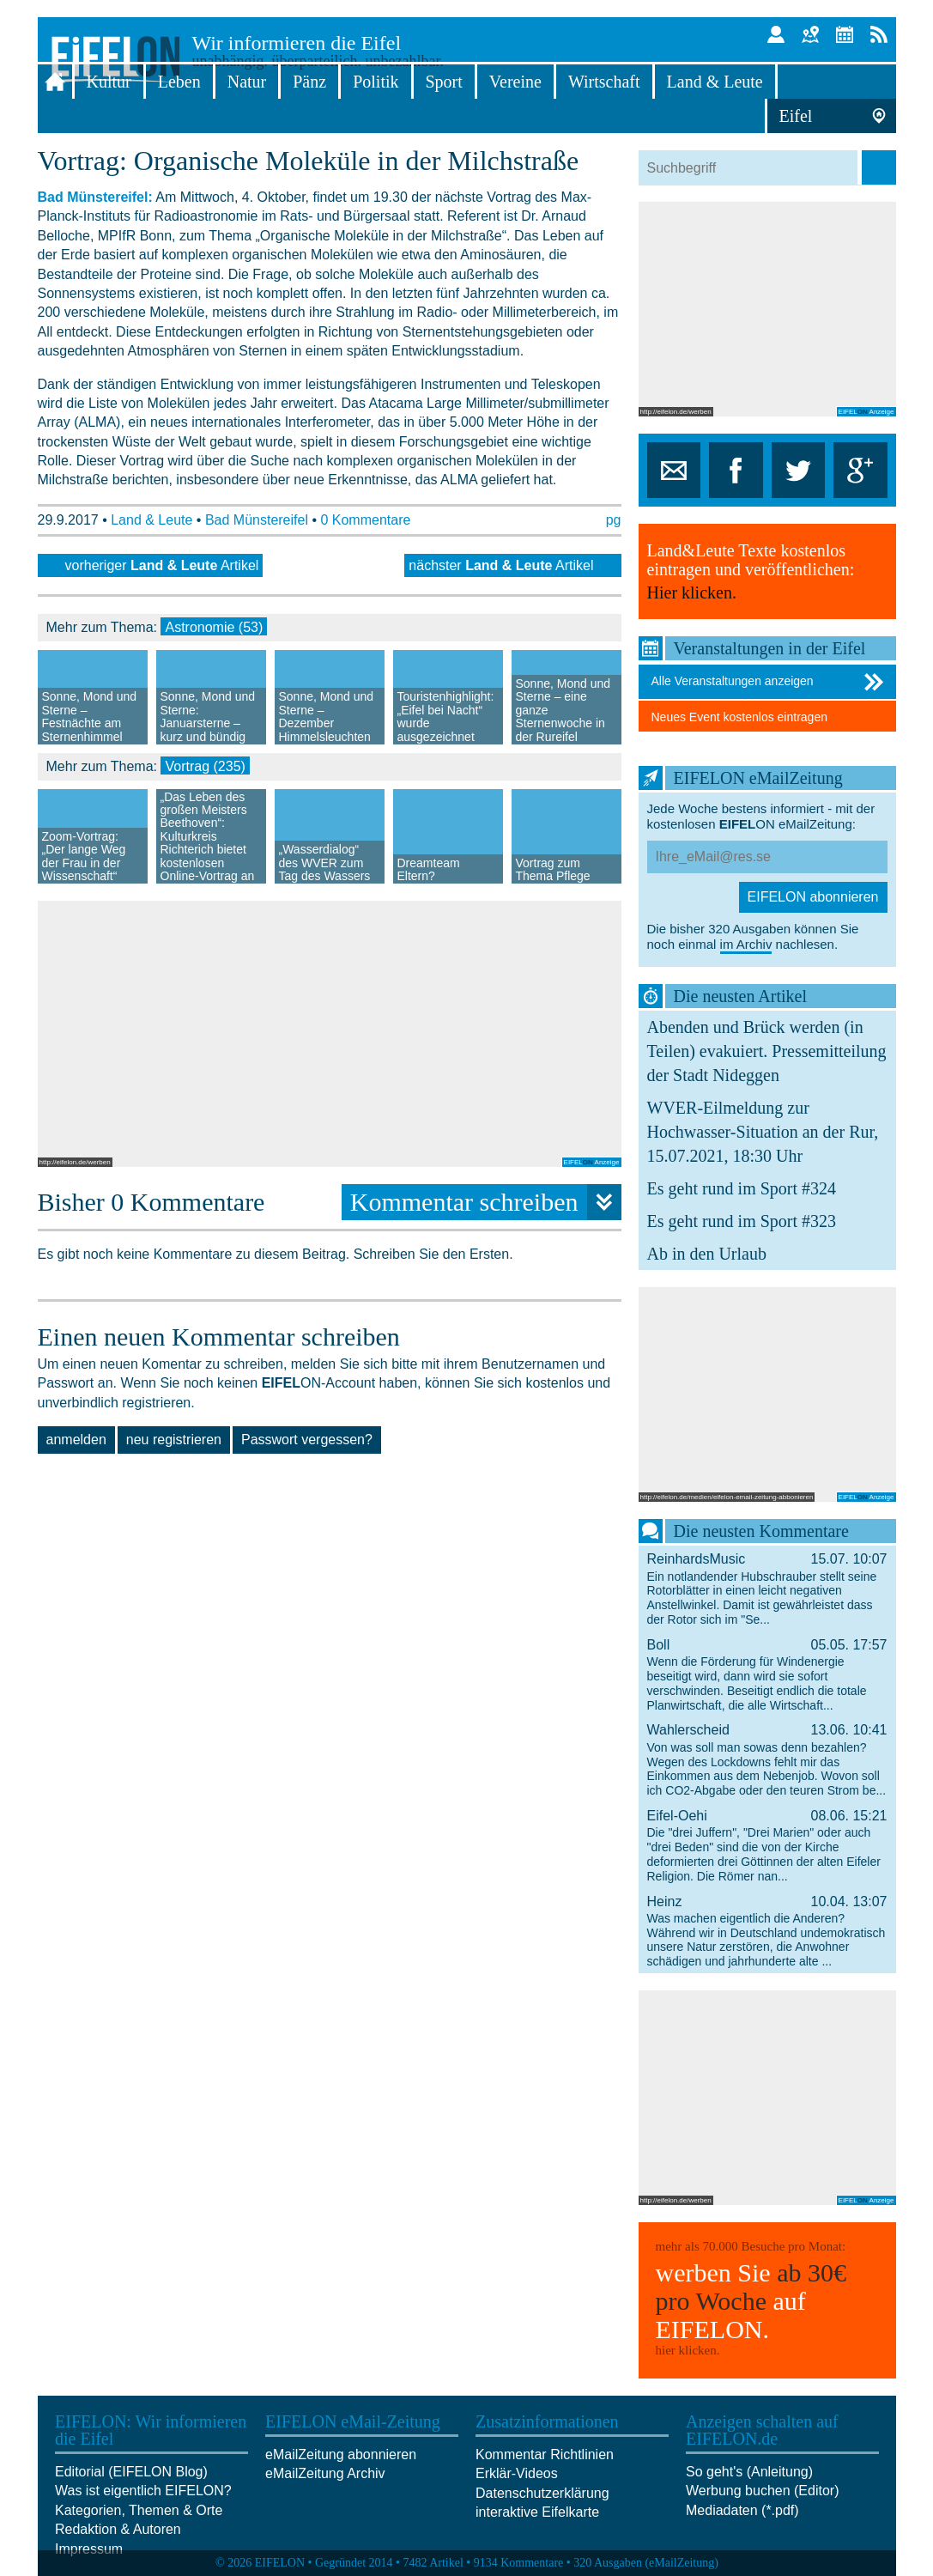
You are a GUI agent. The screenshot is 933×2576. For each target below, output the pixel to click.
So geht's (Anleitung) (749, 2471)
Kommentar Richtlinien (545, 2454)
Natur (247, 81)
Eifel (796, 115)
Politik (375, 81)
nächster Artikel (501, 565)
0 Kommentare (365, 520)
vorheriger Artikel (162, 565)
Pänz (309, 81)
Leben (179, 81)
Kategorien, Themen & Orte (138, 2510)
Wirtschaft (604, 81)
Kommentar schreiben (485, 1202)
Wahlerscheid (767, 1759)
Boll (767, 1674)
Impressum (89, 2549)
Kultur (109, 81)
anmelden (76, 1439)
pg (613, 520)
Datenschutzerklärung (542, 2493)
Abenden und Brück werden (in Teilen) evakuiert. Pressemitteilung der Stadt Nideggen (767, 1051)
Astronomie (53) (214, 627)
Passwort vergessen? (307, 1439)
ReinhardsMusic (767, 1588)
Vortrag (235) (205, 766)
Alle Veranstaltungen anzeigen (769, 682)
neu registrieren (173, 1439)
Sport (444, 81)
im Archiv (746, 944)
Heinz (767, 1931)
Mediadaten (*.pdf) (742, 2510)
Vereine (515, 81)
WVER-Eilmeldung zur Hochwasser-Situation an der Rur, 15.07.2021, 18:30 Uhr (763, 1131)
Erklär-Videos (517, 2473)
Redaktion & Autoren (118, 2529)
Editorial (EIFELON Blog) (131, 2471)
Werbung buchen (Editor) (762, 2490)
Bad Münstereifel (256, 520)
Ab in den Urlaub (706, 1253)
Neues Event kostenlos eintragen (739, 717)
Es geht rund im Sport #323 (742, 1221)
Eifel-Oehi (767, 1845)
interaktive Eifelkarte (537, 2512)
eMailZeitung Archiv (325, 2473)
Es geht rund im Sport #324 (742, 1188)
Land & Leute (715, 81)
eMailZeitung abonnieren (340, 2454)
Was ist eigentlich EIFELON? (143, 2490)
